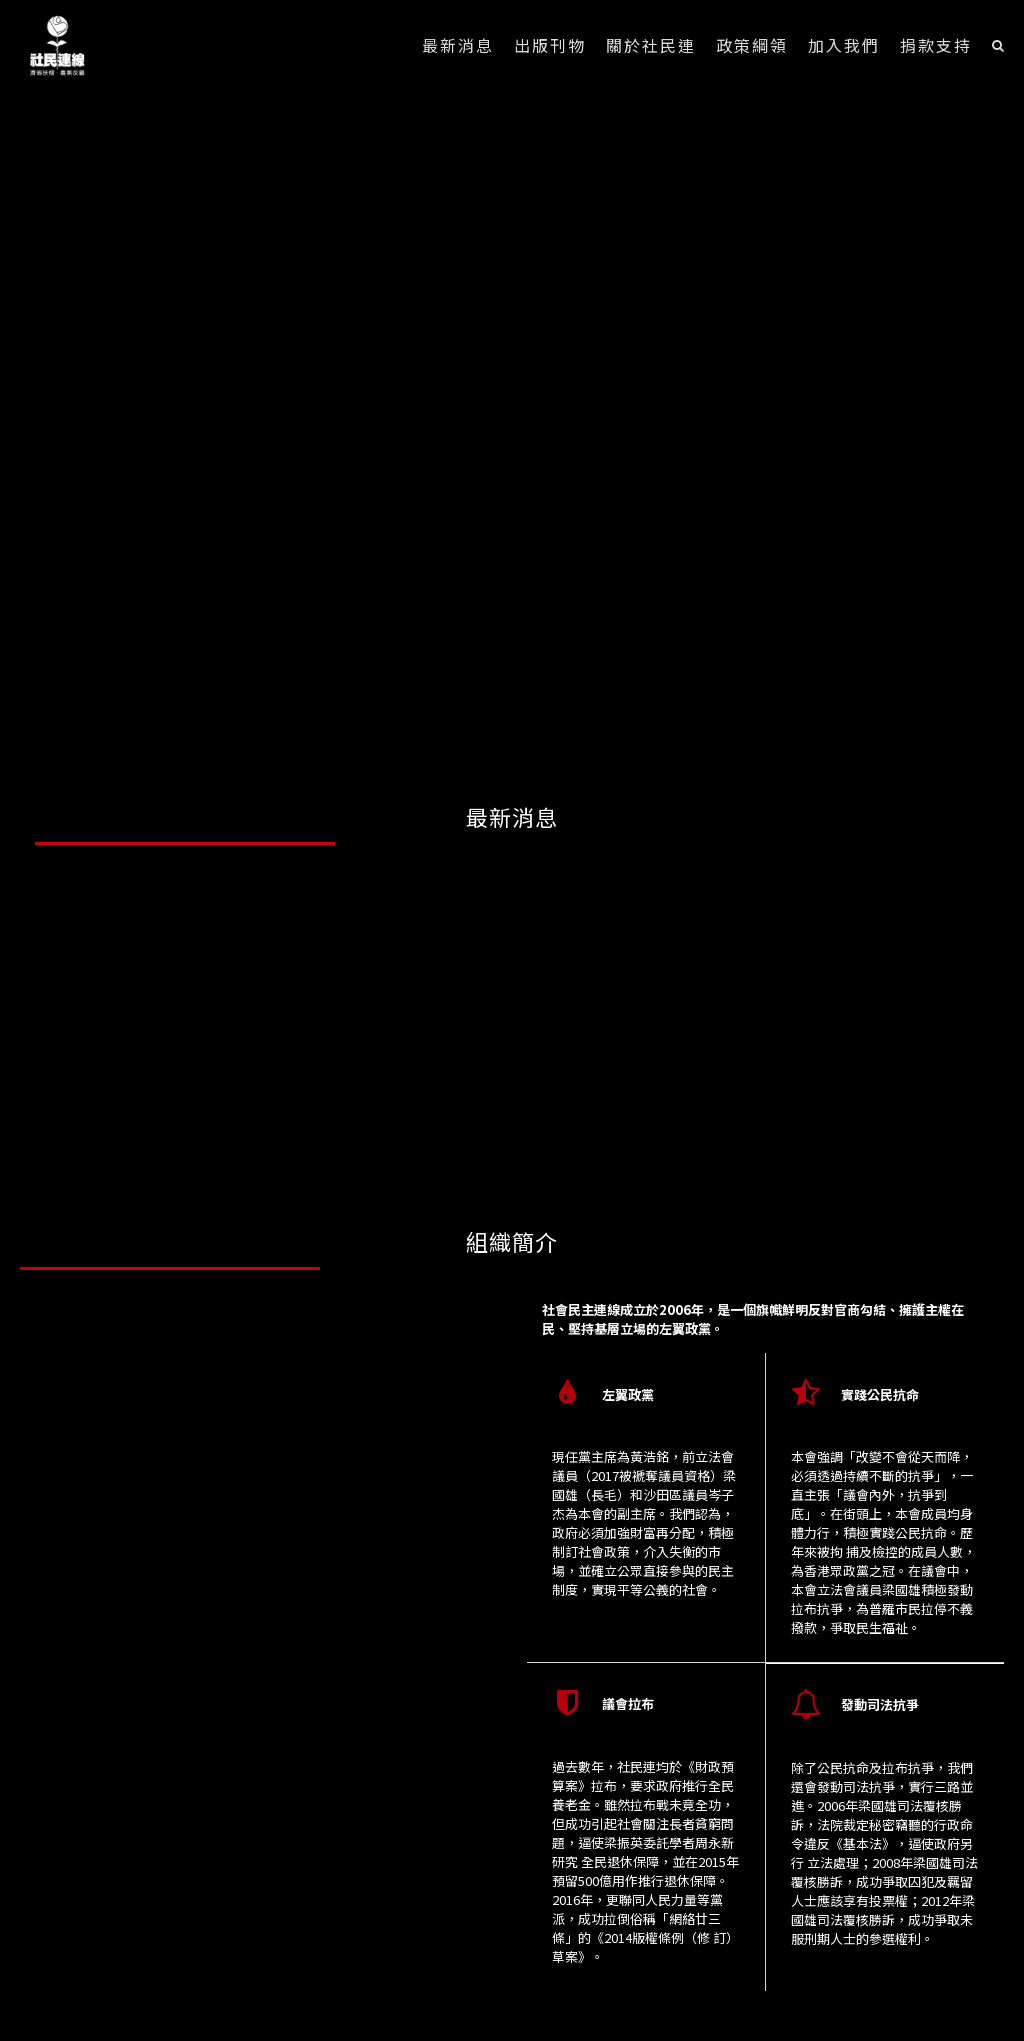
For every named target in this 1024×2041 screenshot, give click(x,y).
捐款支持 (936, 45)
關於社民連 (651, 45)
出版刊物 (550, 45)
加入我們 (844, 45)
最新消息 (458, 45)
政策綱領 (752, 45)
